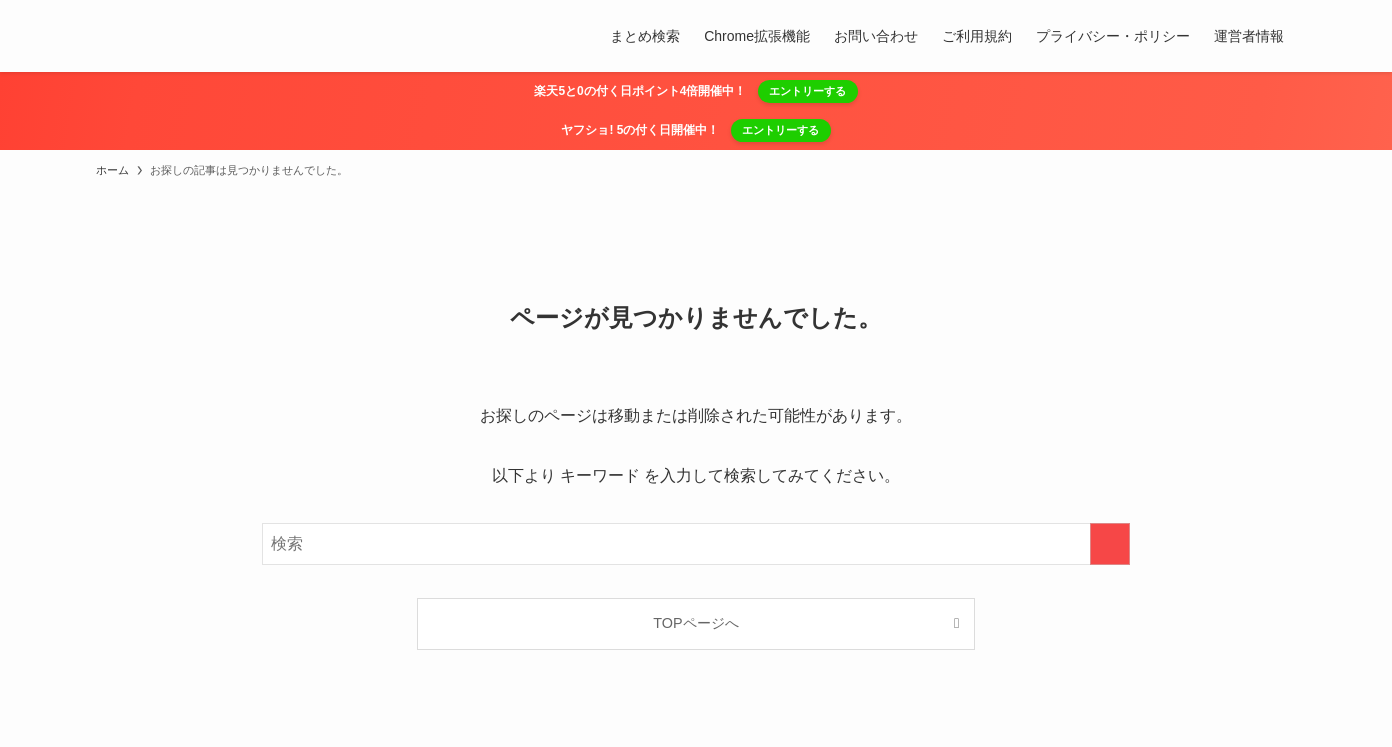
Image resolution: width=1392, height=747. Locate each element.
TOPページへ (695, 623)
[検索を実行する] (1110, 544)
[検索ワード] (696, 544)
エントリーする (807, 91)
